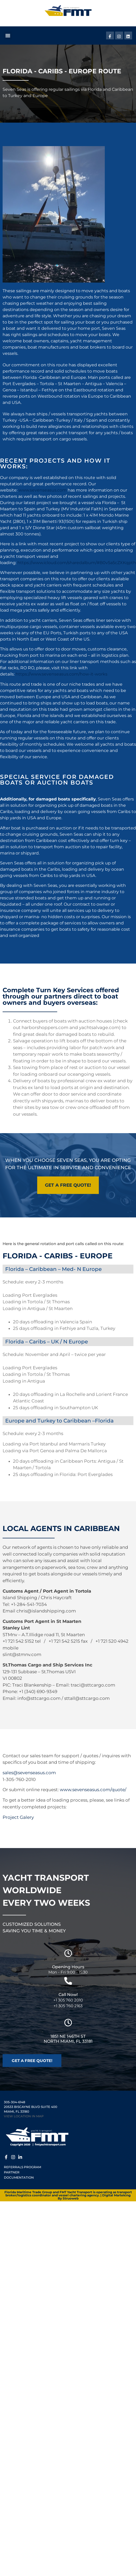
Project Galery (18, 1817)
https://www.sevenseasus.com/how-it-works (61, 674)
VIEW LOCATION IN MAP (24, 2116)
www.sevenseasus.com (42, 490)
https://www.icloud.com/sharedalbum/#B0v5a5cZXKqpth (76, 562)
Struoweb (71, 2198)
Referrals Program (22, 2167)
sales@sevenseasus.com (29, 1772)
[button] (8, 35)
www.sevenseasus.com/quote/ (93, 1789)
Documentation (19, 2177)
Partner (12, 2172)
